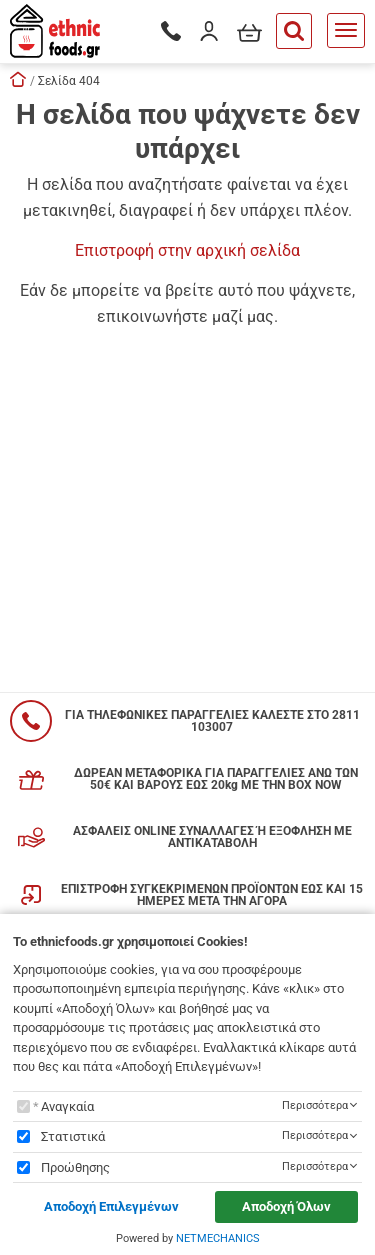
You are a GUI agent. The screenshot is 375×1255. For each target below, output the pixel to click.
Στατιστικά (73, 1136)
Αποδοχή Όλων (286, 1206)
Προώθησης (75, 1167)
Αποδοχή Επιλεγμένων (111, 1206)
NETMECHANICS (218, 1238)
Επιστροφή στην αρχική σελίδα (187, 250)
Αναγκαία (67, 1106)
